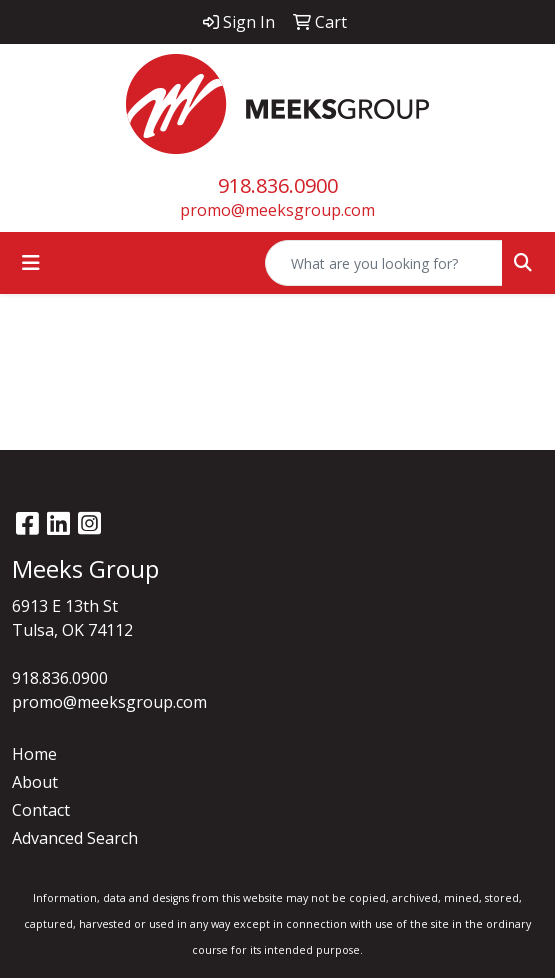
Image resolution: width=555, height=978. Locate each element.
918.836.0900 (278, 185)
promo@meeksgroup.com (277, 210)
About (35, 782)
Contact (41, 810)
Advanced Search (75, 838)
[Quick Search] (384, 263)
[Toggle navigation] (31, 263)
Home (34, 754)
